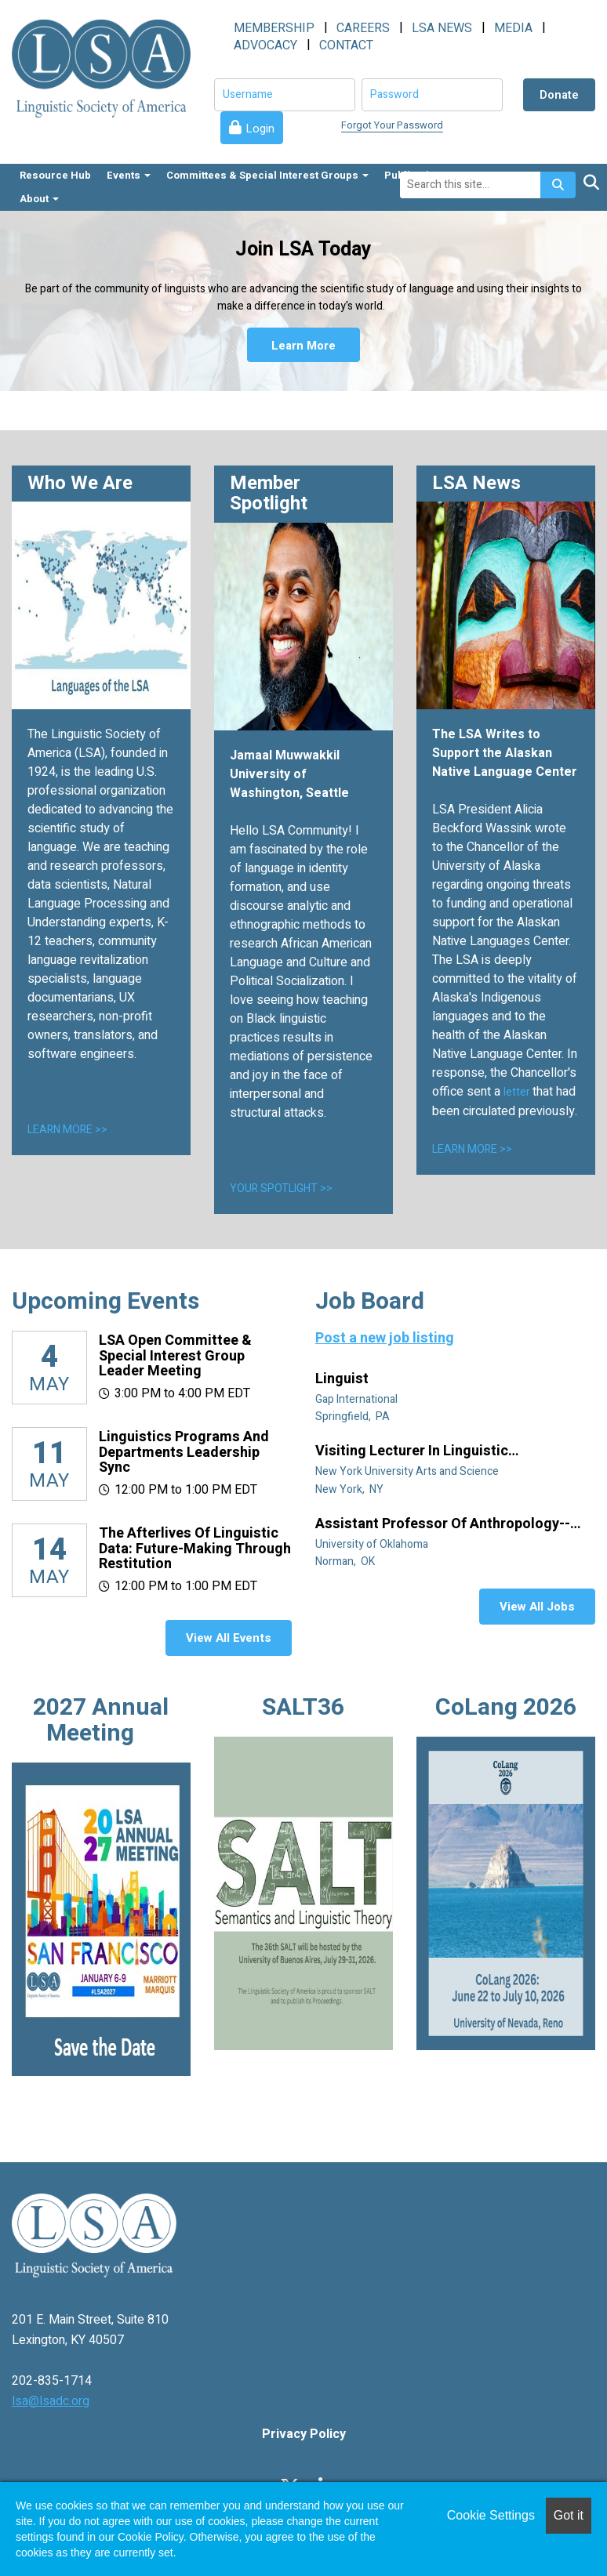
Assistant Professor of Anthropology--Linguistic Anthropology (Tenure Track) (446, 1524)
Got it (568, 2515)
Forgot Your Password (392, 125)
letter (517, 1092)
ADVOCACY (265, 45)
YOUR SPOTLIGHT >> (281, 1188)
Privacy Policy (304, 2434)
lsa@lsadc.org (50, 2401)
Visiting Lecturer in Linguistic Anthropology (411, 1451)
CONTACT (346, 45)
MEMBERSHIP (274, 28)
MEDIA (513, 28)
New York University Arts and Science (408, 1471)
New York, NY (350, 1489)
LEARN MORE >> (67, 1129)
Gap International (357, 1399)
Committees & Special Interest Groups (267, 175)
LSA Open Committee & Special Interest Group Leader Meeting (175, 1356)
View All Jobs (537, 1606)
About (39, 198)
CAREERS (363, 28)
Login (259, 128)
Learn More (303, 344)
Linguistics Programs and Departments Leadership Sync (184, 1452)
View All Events (228, 1638)
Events (129, 175)
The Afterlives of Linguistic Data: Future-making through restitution (195, 1549)
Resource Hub (55, 175)
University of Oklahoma (373, 1544)
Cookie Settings (491, 2515)
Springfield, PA (353, 1416)
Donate (559, 94)
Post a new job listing (384, 1338)
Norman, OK (346, 1561)
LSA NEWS (442, 28)
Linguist (343, 1379)
